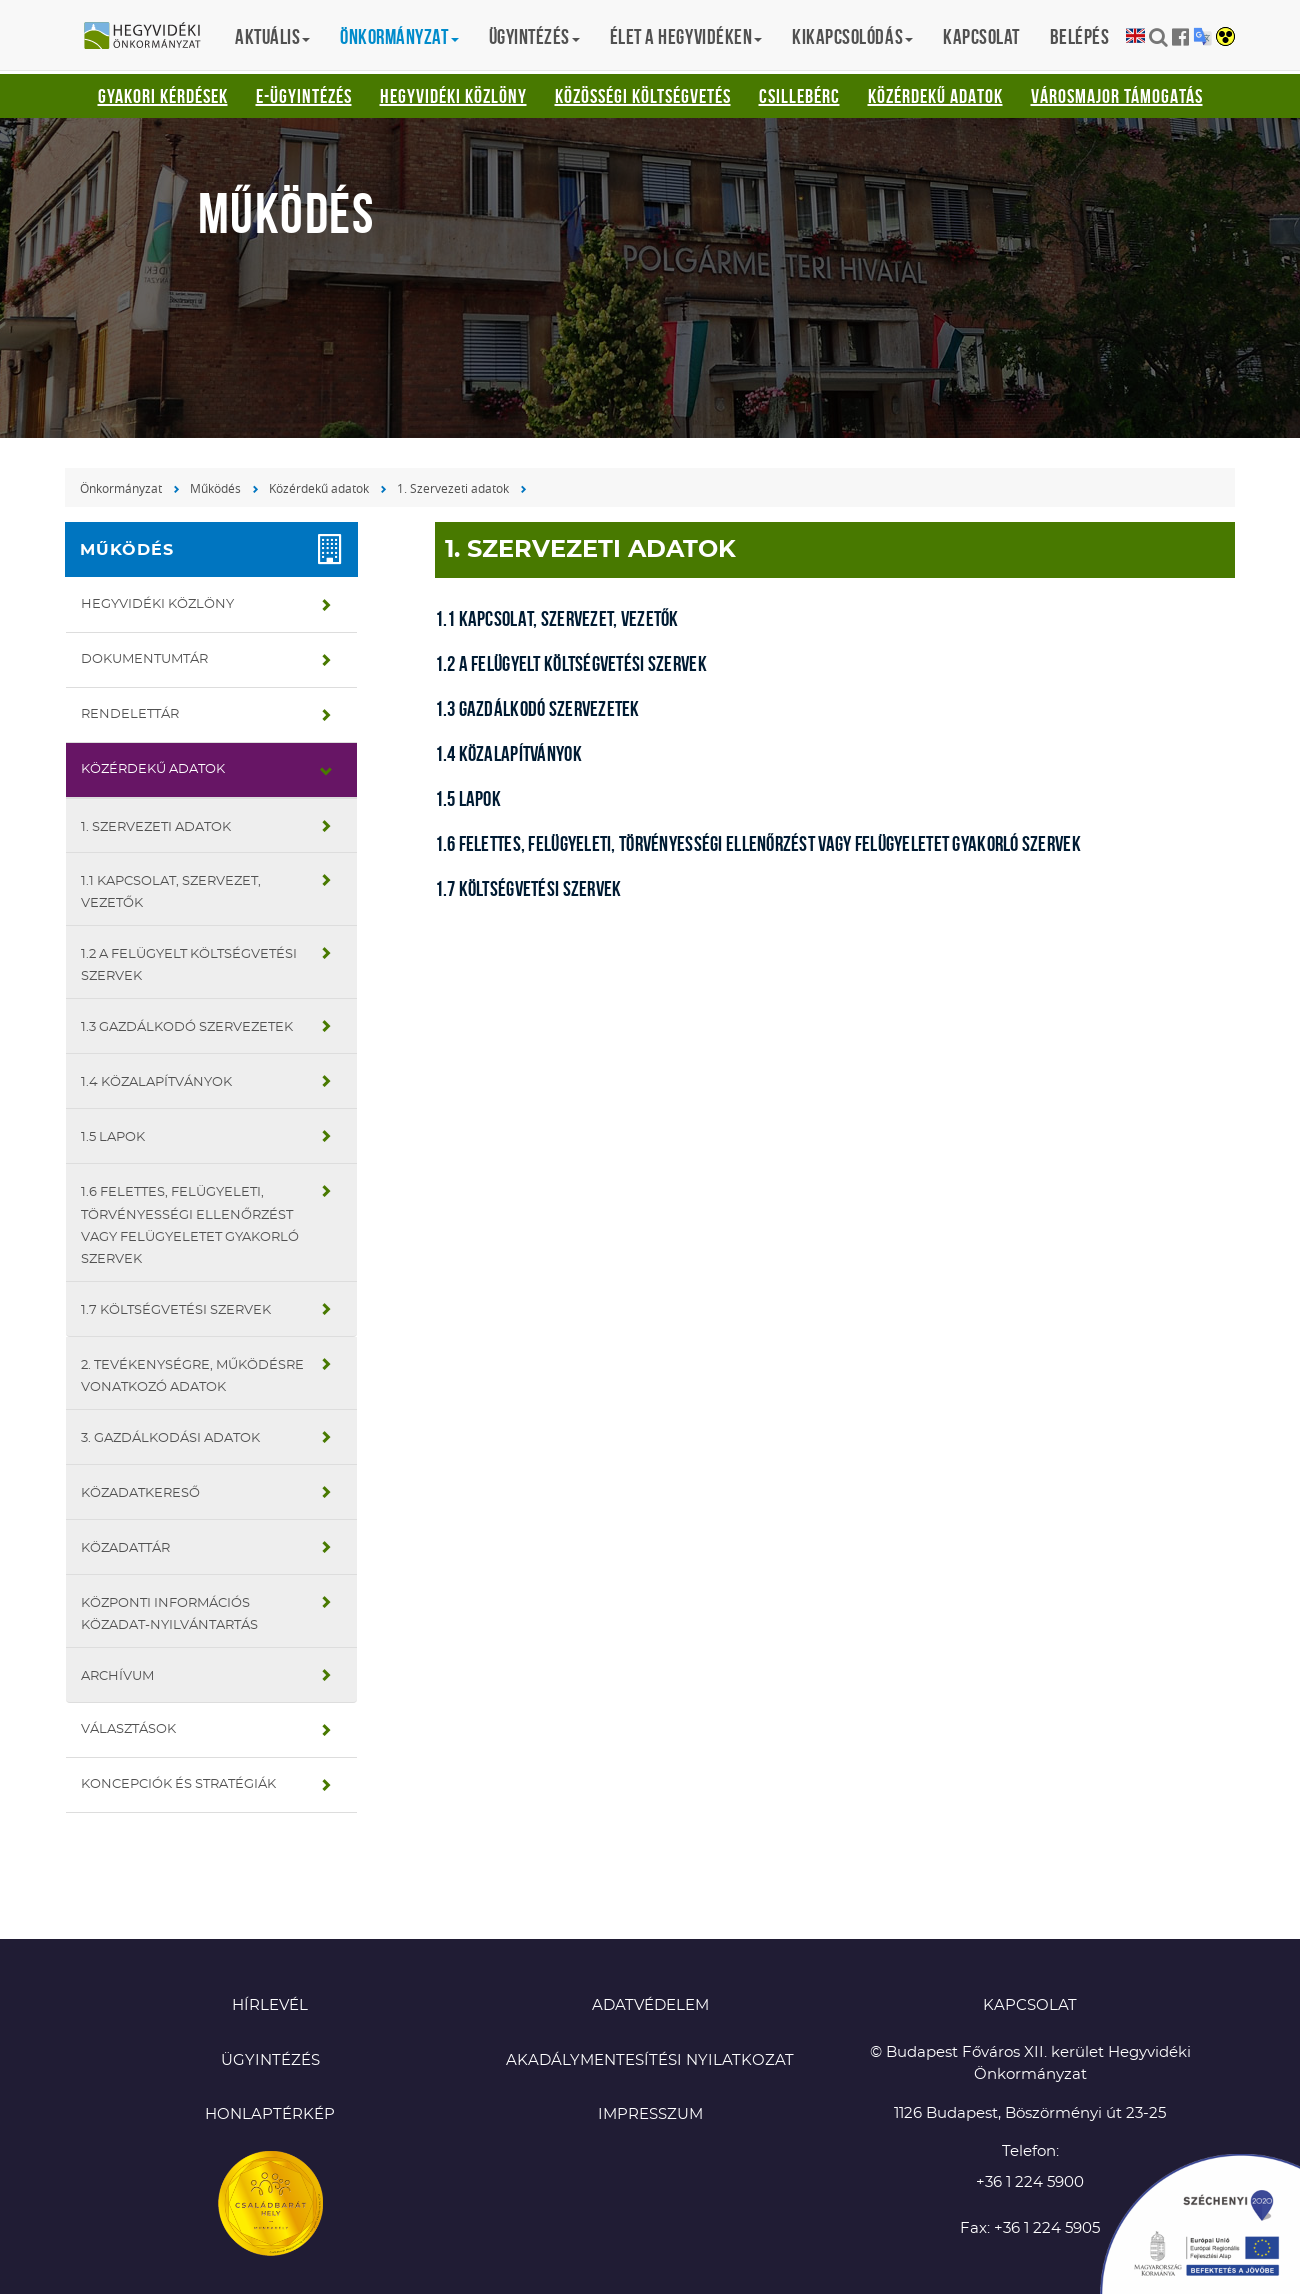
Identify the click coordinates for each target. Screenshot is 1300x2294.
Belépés (1080, 36)
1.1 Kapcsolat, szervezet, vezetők (171, 892)
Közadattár (125, 1548)
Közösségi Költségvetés (643, 96)
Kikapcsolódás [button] (852, 36)
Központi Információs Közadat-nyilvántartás (169, 1614)
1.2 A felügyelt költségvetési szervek (189, 965)
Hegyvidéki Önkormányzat (150, 37)
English (1135, 36)
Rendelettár (130, 714)
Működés (215, 488)
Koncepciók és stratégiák (178, 1784)
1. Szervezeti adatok (453, 488)
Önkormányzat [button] (399, 36)
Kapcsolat (981, 36)
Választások (128, 1729)
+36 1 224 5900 (1030, 2182)
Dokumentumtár (144, 659)
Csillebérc (799, 96)
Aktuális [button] (272, 36)
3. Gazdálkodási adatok (170, 1438)
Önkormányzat (121, 488)
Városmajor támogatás (1117, 96)
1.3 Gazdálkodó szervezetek (187, 1027)
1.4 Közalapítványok (156, 1082)
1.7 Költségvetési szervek (176, 1310)
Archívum (117, 1676)
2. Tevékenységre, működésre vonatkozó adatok (192, 1376)
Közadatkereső (140, 1493)
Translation (1202, 36)
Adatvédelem (650, 2005)
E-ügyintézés (304, 96)
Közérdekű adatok (935, 96)
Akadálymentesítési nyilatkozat (650, 2060)
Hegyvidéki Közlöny (453, 96)
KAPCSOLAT (1030, 2005)
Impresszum (650, 2114)
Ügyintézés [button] (534, 36)
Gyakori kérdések (163, 96)
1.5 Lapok (113, 1137)
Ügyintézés (270, 2060)
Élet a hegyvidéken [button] (686, 36)
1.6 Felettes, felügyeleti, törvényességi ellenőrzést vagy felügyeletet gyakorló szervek (190, 1225)
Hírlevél (270, 2005)
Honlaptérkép (270, 2114)
